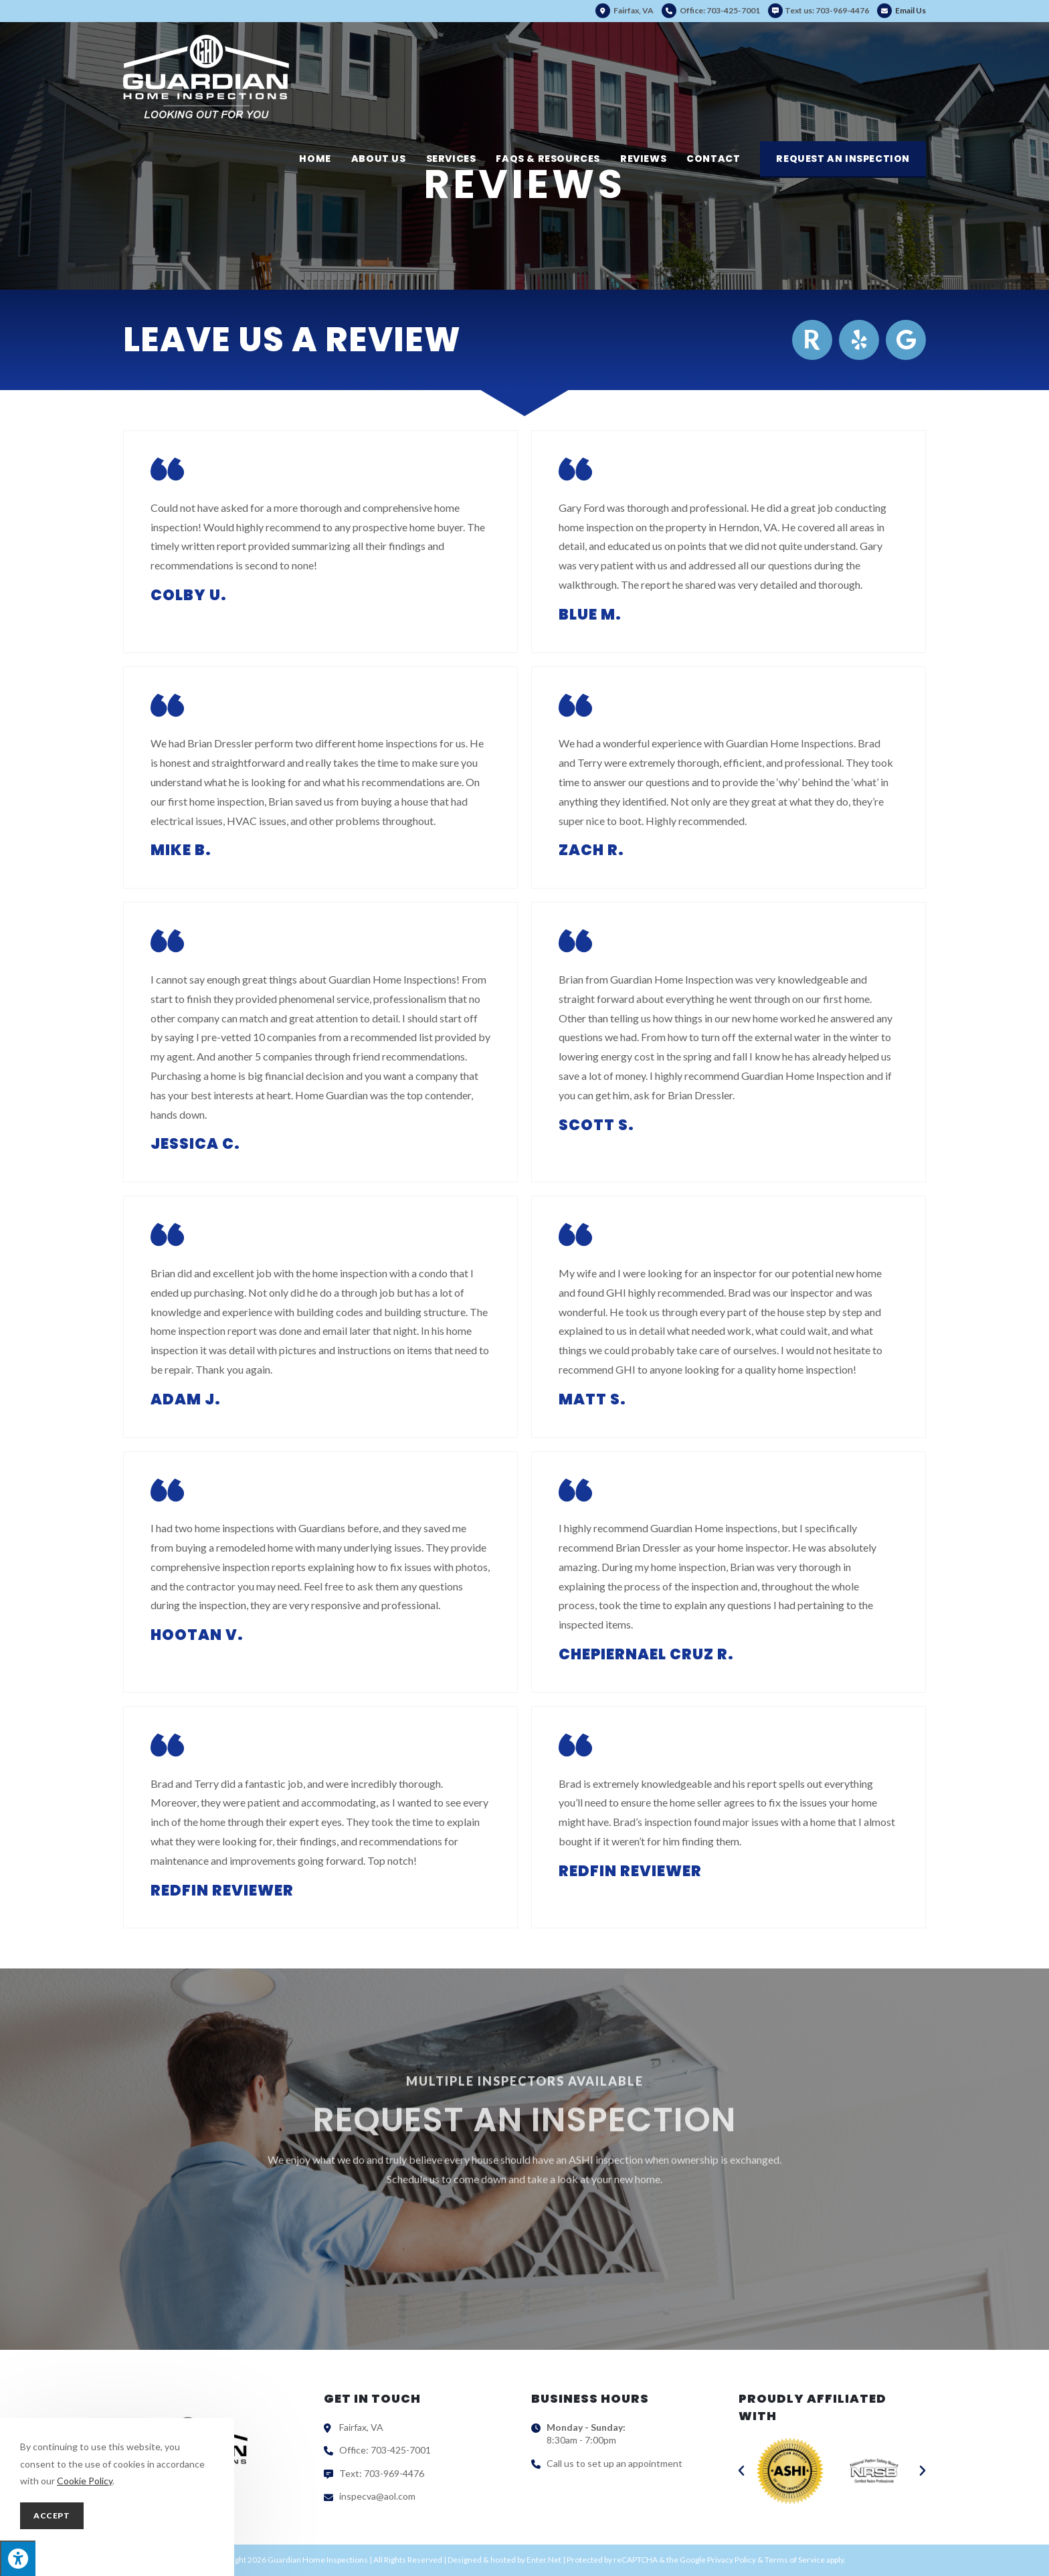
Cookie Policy (84, 2480)
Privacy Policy (731, 2560)
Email (901, 10)
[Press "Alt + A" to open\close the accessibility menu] (17, 2558)
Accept (51, 2515)
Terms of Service (795, 2560)
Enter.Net (544, 2560)
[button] (741, 2471)
